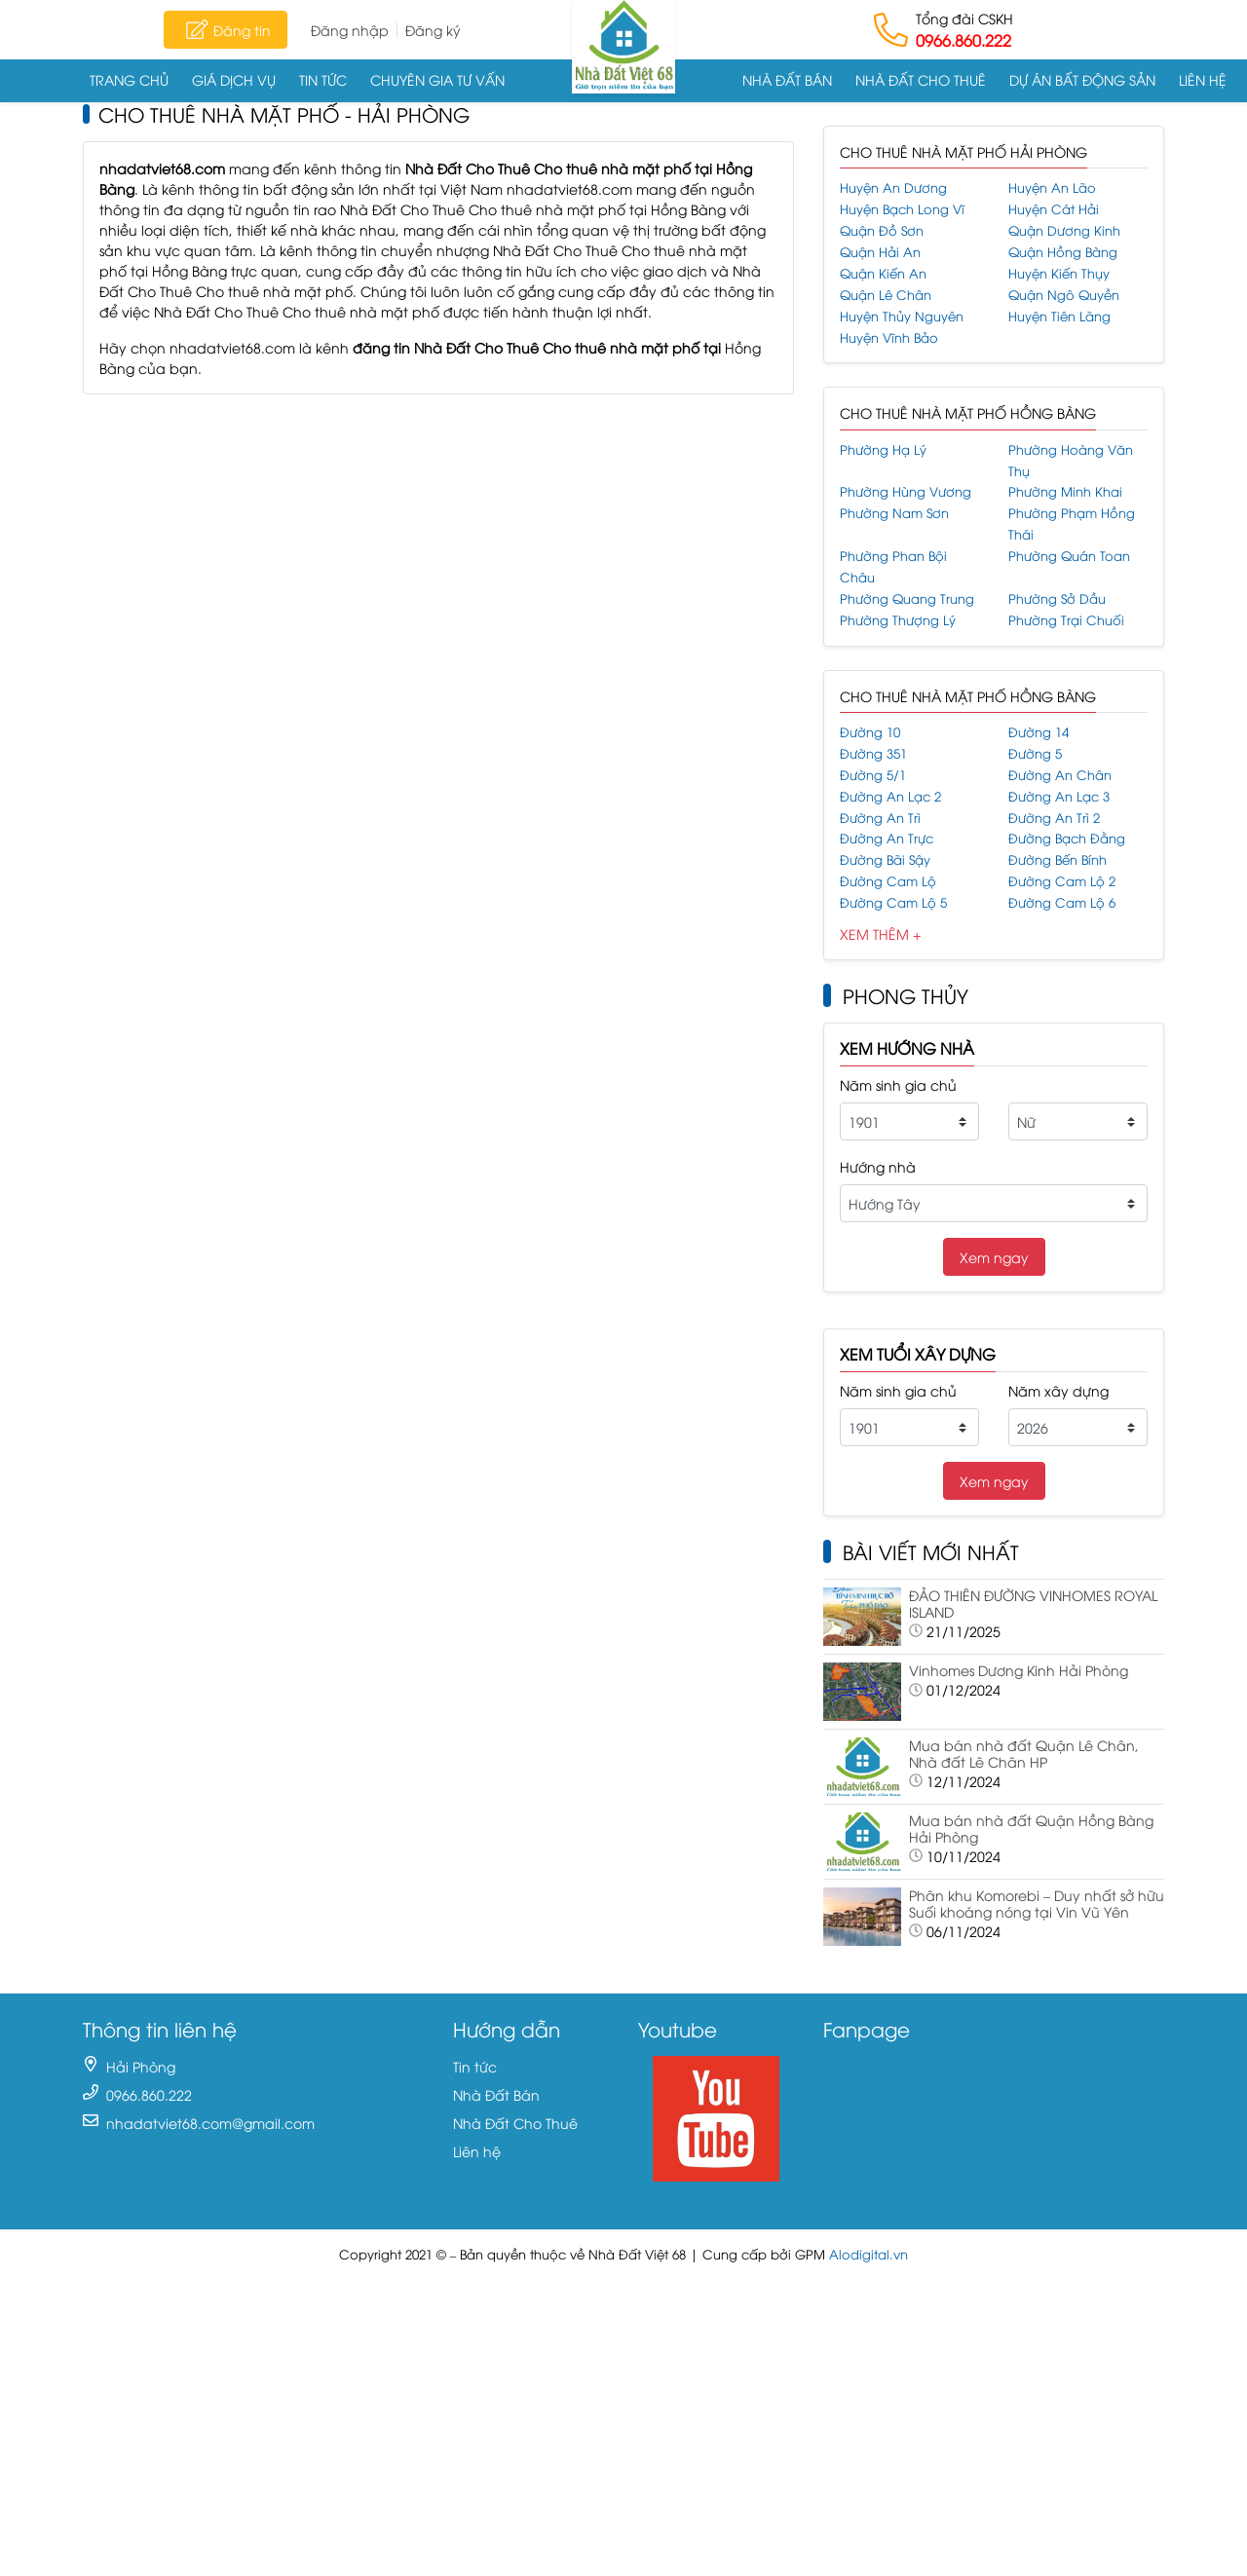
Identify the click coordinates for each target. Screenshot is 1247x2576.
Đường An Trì (880, 817)
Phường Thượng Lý (898, 620)
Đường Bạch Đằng (1066, 838)
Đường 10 (870, 732)
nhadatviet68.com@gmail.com (210, 2122)
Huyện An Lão (1052, 187)
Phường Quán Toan (1069, 555)
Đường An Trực (886, 838)
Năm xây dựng (1058, 1390)
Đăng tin (225, 29)
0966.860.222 (963, 40)
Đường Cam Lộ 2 (1061, 881)
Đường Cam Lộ (888, 881)
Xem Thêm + (880, 933)
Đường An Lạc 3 (1059, 796)
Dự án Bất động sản (1082, 79)
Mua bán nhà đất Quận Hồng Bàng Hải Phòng (1031, 1828)
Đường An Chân (1060, 774)
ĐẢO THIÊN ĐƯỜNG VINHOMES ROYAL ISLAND (1033, 1603)
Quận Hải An (880, 251)
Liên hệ (1203, 79)
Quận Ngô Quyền (1063, 294)
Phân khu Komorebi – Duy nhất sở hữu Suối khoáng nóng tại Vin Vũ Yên (1036, 1903)
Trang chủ (129, 79)
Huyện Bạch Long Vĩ (902, 209)
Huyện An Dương (893, 187)
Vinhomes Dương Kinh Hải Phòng (1018, 1670)
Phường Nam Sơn (894, 512)
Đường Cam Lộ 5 (893, 902)
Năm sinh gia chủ (898, 1084)
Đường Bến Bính (1057, 859)
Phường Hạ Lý (883, 449)
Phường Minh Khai (1065, 491)
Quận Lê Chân (885, 294)
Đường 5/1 (873, 774)
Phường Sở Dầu (1057, 598)
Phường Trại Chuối (1066, 620)
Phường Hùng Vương (905, 491)
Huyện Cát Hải (1053, 209)
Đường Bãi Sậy (885, 859)
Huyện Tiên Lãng (1059, 316)
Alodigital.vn (868, 2254)
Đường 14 (1038, 732)
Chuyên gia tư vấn (437, 79)
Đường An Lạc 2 (890, 796)
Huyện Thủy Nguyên (902, 316)
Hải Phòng (140, 2066)
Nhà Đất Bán (787, 79)
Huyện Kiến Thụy (1059, 273)
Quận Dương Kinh (1064, 230)
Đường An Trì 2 (1054, 817)
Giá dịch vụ (234, 79)
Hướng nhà (878, 1166)
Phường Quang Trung (907, 598)
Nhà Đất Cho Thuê (920, 79)
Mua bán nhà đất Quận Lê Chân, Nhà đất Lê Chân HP (1024, 1753)
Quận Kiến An (883, 273)
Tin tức (323, 79)
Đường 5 (1035, 753)
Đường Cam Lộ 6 (1061, 902)
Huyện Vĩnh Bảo (889, 337)
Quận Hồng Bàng (1062, 251)
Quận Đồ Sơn (882, 230)
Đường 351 (873, 753)
